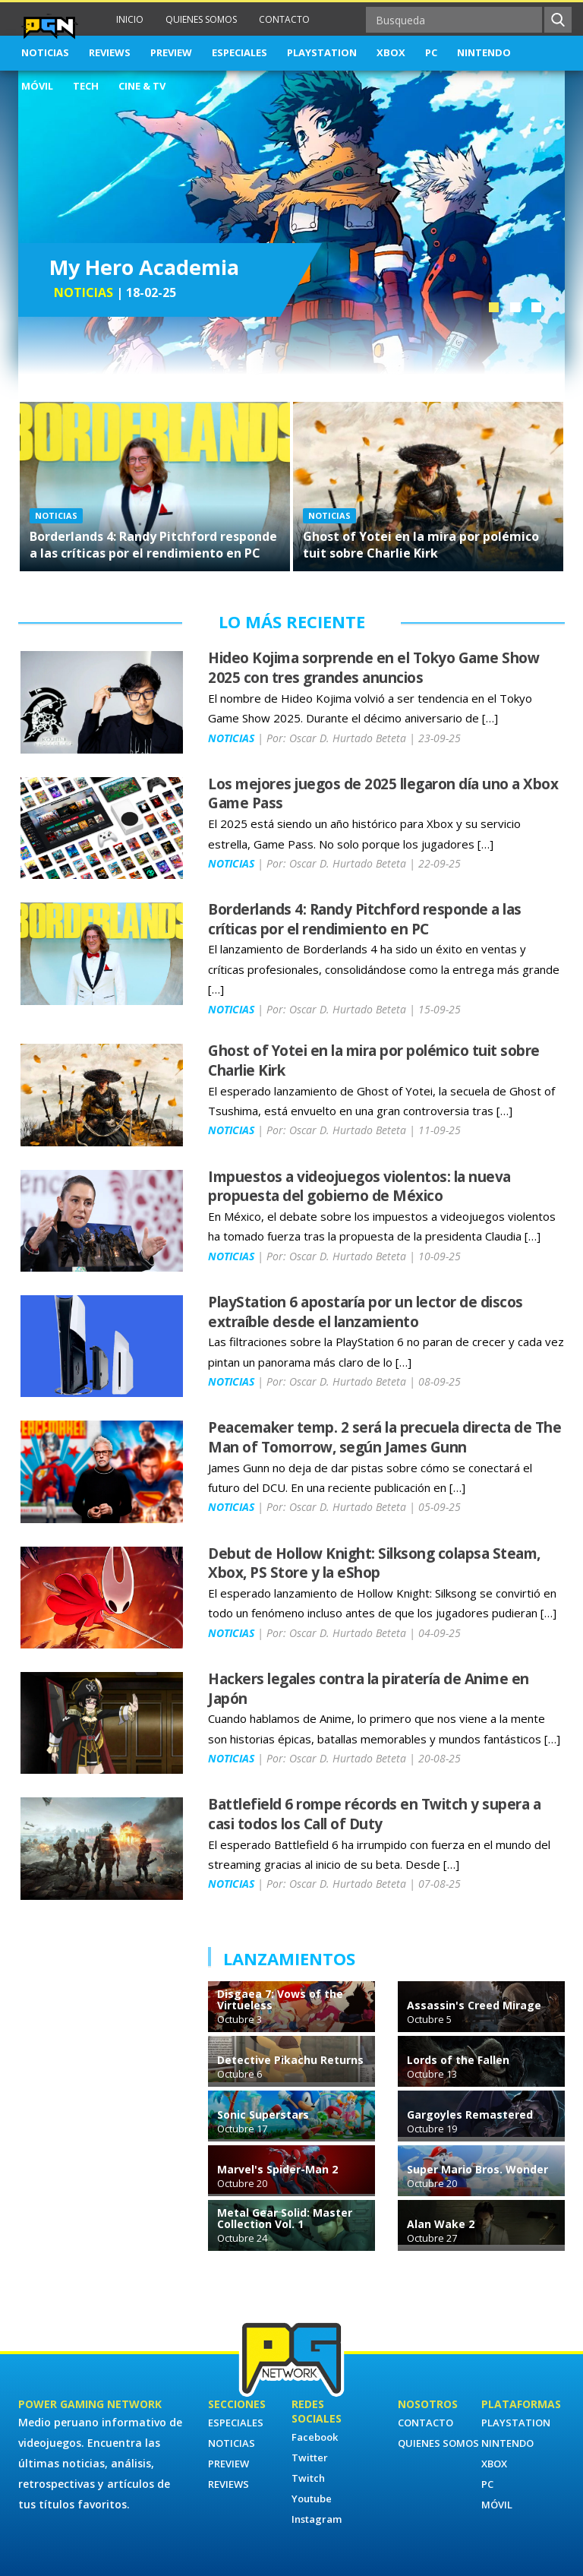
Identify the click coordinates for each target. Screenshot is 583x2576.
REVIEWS (110, 52)
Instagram (317, 2519)
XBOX (391, 52)
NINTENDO (484, 52)
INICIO (129, 19)
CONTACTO (284, 19)
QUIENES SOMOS (201, 19)
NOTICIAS (45, 52)
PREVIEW (171, 52)
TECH (86, 86)
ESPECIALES (239, 52)
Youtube (312, 2498)
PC (431, 52)
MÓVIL (37, 86)
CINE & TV (141, 86)
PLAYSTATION (322, 52)
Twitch (308, 2478)
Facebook (315, 2437)
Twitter (310, 2457)
